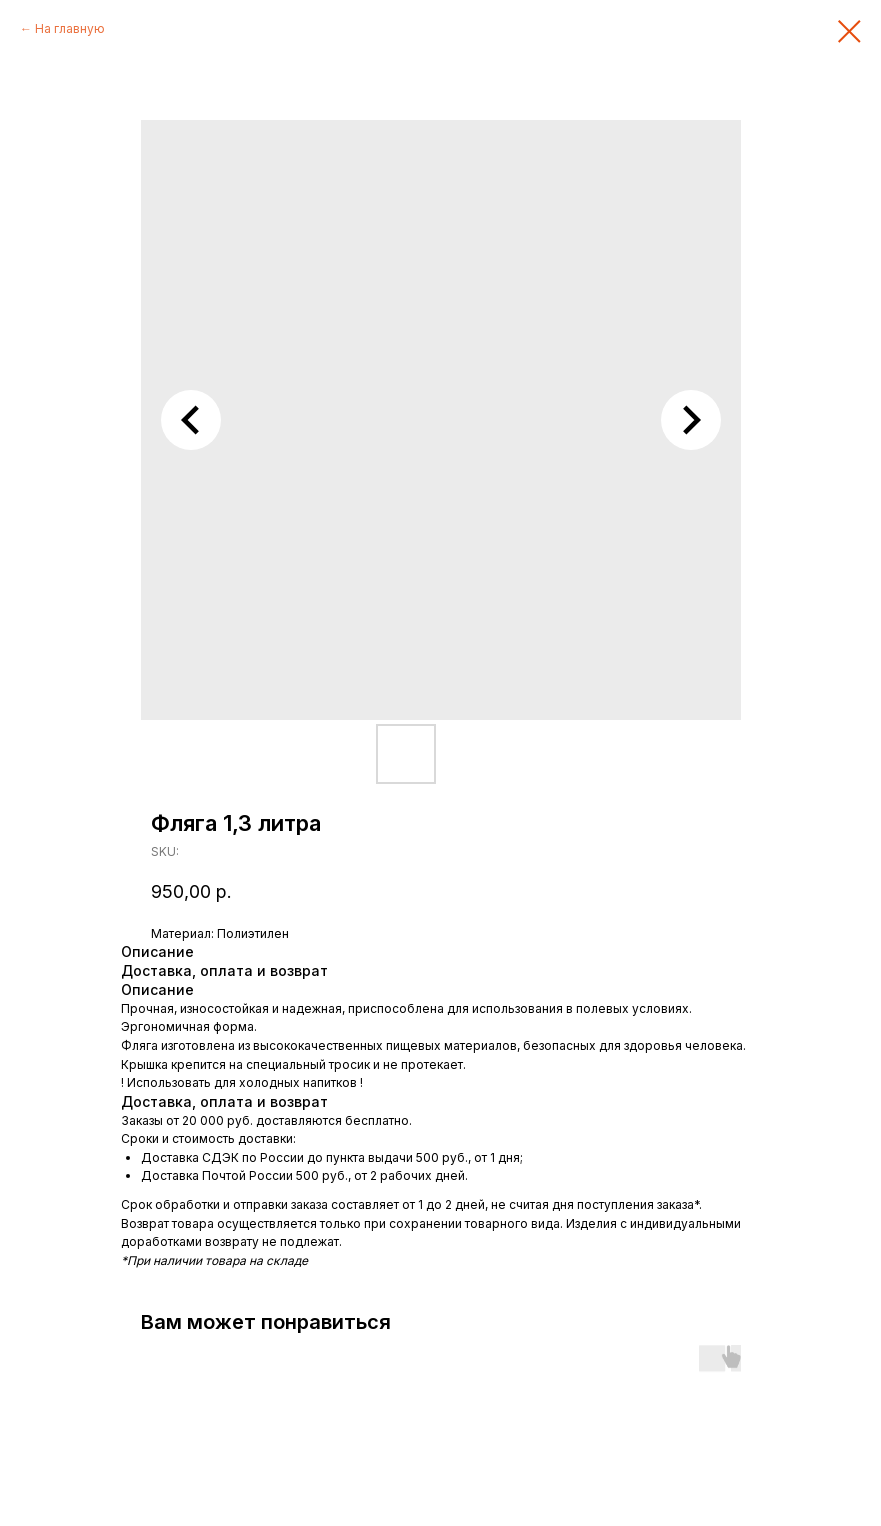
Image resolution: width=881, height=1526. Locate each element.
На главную (70, 28)
